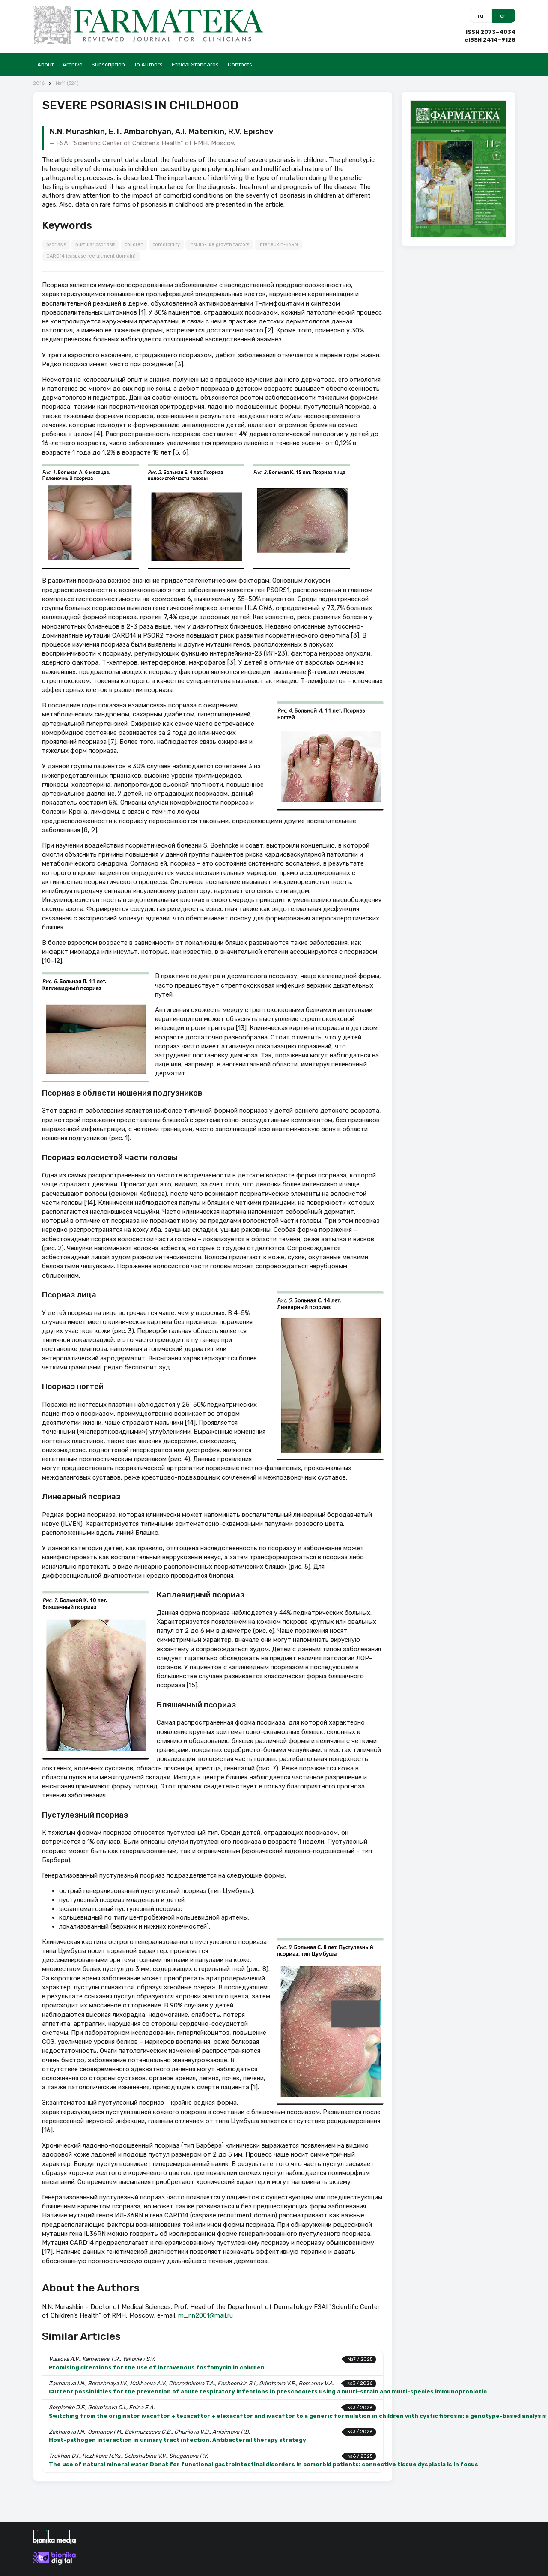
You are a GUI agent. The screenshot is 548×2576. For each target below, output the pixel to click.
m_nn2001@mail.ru (205, 2315)
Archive (73, 64)
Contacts (240, 64)
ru (480, 15)
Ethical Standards (195, 64)
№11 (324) (67, 83)
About (45, 64)
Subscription (108, 64)
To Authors (148, 64)
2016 (39, 83)
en (503, 15)
